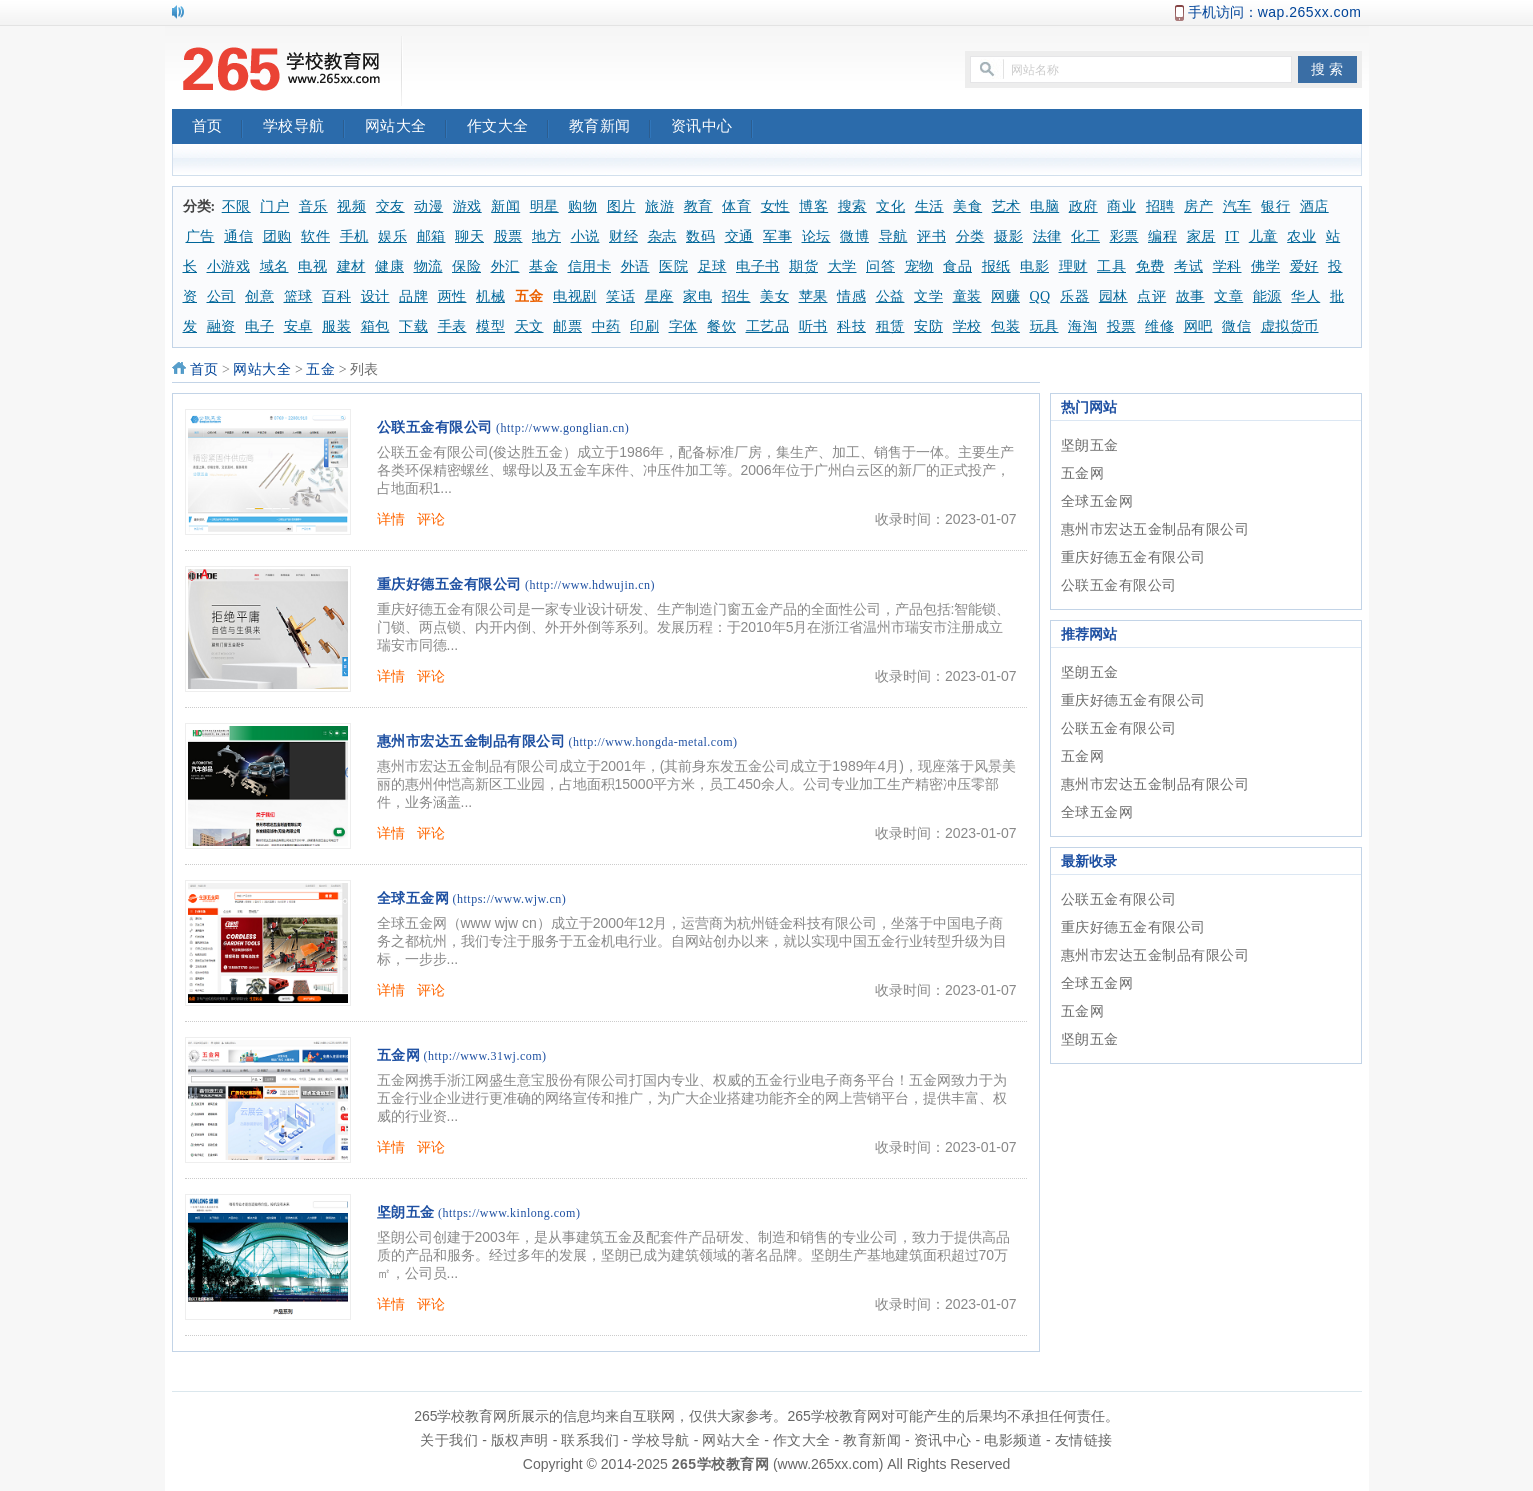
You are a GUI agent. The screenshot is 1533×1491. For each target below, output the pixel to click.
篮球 (298, 296)
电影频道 (1013, 1440)
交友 (390, 206)
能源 (1267, 296)
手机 (354, 236)
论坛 (816, 236)
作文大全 (508, 128)
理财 (1073, 266)
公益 (890, 296)
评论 (431, 519)
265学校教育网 (720, 1464)
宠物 (919, 266)
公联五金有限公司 (435, 427)
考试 (1188, 266)
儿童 (1263, 236)
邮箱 (431, 236)
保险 (466, 266)
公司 (221, 296)
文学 (928, 296)
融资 (221, 326)
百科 (336, 296)
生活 (929, 206)
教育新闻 (610, 128)
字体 (683, 326)
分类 (970, 236)
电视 (312, 266)
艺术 (1006, 206)
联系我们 (590, 1440)
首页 (217, 128)
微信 (1236, 326)
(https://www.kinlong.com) (509, 1213)
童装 (967, 296)
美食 (967, 206)
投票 (1121, 326)
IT (1232, 236)
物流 (428, 266)
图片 (621, 206)
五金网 (399, 1055)
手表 (452, 326)
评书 (931, 236)
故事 (1190, 296)
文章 (1228, 296)
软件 (315, 236)
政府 (1083, 206)
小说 (585, 236)
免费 (1150, 266)
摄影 (1008, 236)
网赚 (1005, 296)
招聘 (1160, 206)
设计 (375, 296)
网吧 (1198, 326)
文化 (890, 206)
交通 (739, 236)
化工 (1085, 236)
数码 (700, 236)
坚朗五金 (406, 1212)
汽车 (1237, 206)
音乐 (313, 206)
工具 (1111, 266)
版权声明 (520, 1440)
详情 (391, 519)
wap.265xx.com (1310, 12)
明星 (544, 206)
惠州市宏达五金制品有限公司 (471, 741)
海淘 (1082, 326)
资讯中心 (712, 128)
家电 (697, 296)
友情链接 (1084, 1440)
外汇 (505, 266)
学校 (967, 326)
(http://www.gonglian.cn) (562, 428)
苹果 (813, 296)
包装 (1005, 326)
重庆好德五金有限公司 (449, 584)
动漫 (428, 206)
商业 (1121, 206)
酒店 (1314, 206)
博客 (813, 206)
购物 (582, 206)
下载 (413, 326)
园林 (1113, 296)
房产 (1198, 206)
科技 (851, 326)
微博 (854, 236)
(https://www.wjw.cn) (510, 899)
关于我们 (449, 1440)
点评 (1151, 296)
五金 (529, 296)
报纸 (996, 266)
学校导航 (304, 128)
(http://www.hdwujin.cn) (590, 585)
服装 (336, 326)
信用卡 (590, 266)
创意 (259, 296)
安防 (928, 326)
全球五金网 (413, 898)
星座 (659, 296)
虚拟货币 (1290, 326)
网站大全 (406, 128)
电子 (259, 326)
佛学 (1265, 266)
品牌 (413, 296)
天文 (529, 326)
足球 (712, 266)
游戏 (467, 206)
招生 (736, 296)
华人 (1305, 296)
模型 (490, 326)
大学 (842, 266)
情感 (851, 296)
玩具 (1044, 326)
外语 (635, 266)
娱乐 (392, 236)
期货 (803, 266)
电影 (1034, 266)
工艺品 (768, 326)
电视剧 (575, 296)
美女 (774, 296)
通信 (238, 236)
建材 (351, 266)
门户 (274, 206)
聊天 (469, 236)
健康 (389, 266)
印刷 (644, 326)
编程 (1162, 236)
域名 (274, 266)
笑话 (620, 296)
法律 (1047, 236)
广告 (200, 236)
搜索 (852, 206)
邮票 (567, 326)
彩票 (1124, 236)
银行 (1275, 206)
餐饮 (721, 326)
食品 (957, 266)
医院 (673, 266)
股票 (508, 236)
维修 (1159, 326)
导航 (893, 236)
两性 (452, 296)
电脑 (1044, 206)
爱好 (1304, 266)
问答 (880, 266)
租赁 (890, 326)
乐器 (1074, 296)
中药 (606, 326)
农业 (1301, 236)
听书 (813, 326)
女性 (775, 206)
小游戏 (229, 266)
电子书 (758, 266)
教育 (698, 206)
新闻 (505, 206)
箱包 (375, 326)
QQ (1040, 296)
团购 (277, 236)
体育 (736, 206)
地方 (546, 236)
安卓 (298, 326)
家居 (1201, 236)
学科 (1227, 266)
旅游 (659, 206)
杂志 (662, 236)
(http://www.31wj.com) (485, 1056)
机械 (490, 296)
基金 (543, 266)
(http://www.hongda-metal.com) (653, 742)
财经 (623, 236)
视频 (351, 206)
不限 (236, 206)
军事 (777, 236)
